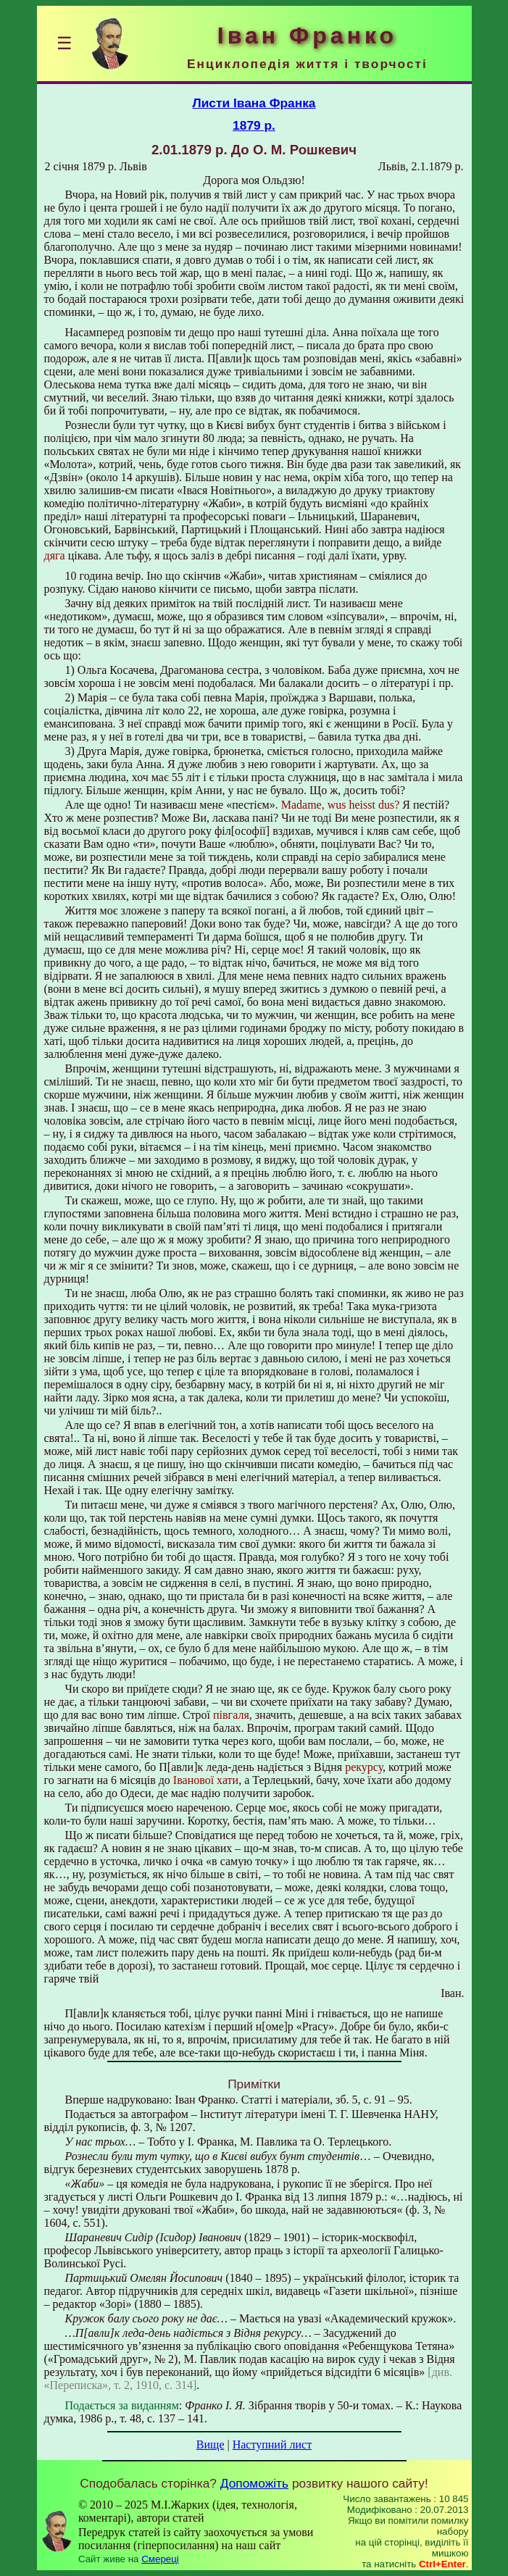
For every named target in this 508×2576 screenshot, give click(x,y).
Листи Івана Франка (254, 103)
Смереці (160, 2559)
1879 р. (254, 125)
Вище (210, 2444)
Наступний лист (272, 2444)
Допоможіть (254, 2483)
